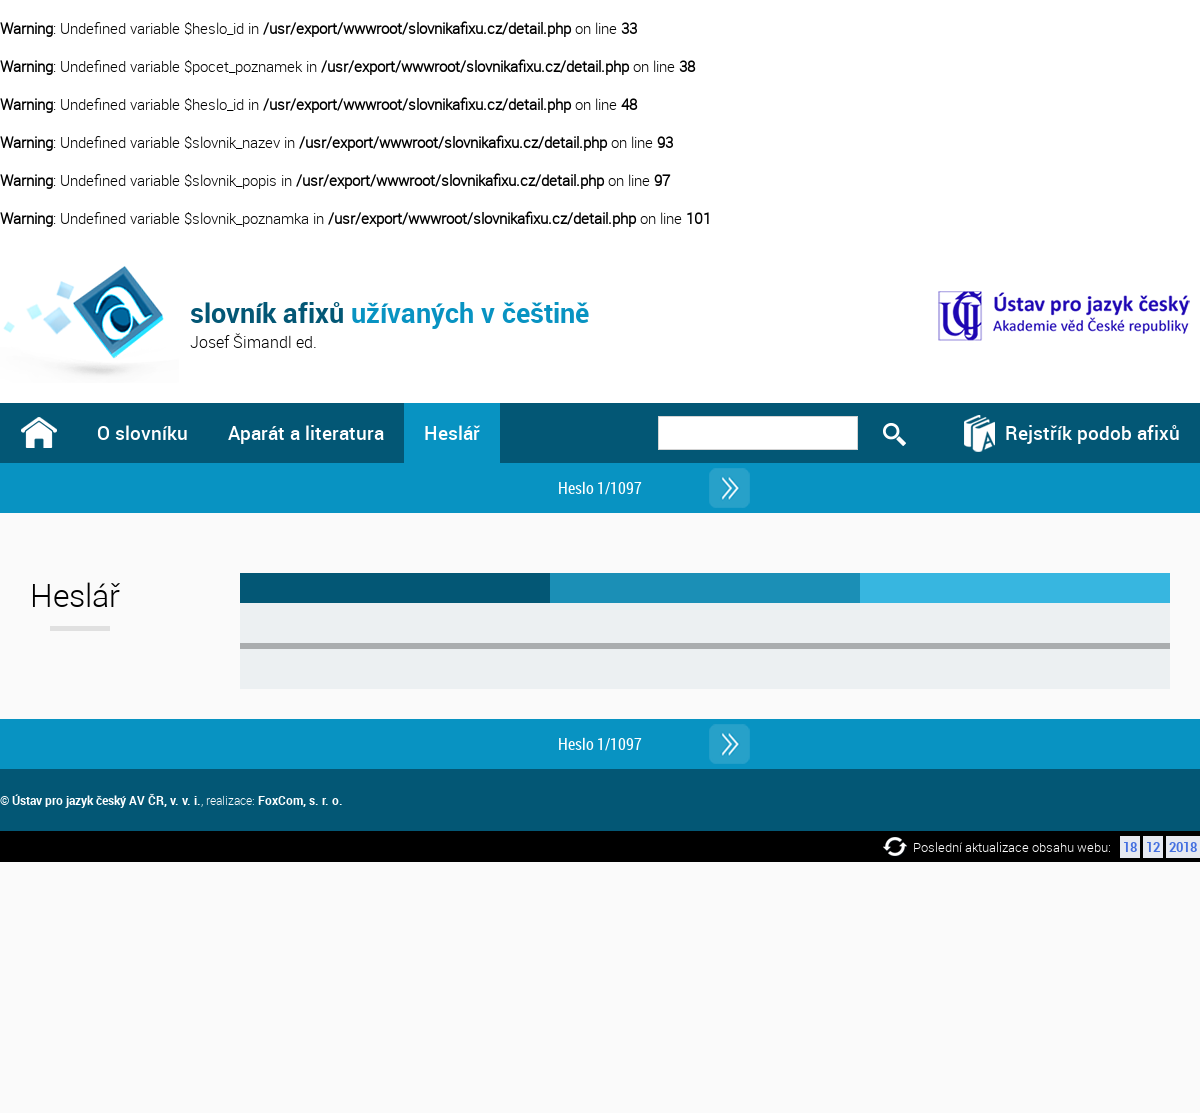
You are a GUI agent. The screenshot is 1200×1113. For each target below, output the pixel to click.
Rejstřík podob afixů (1092, 432)
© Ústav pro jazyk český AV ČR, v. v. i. (100, 800)
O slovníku (142, 432)
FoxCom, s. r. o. (300, 800)
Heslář (452, 432)
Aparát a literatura (306, 432)
